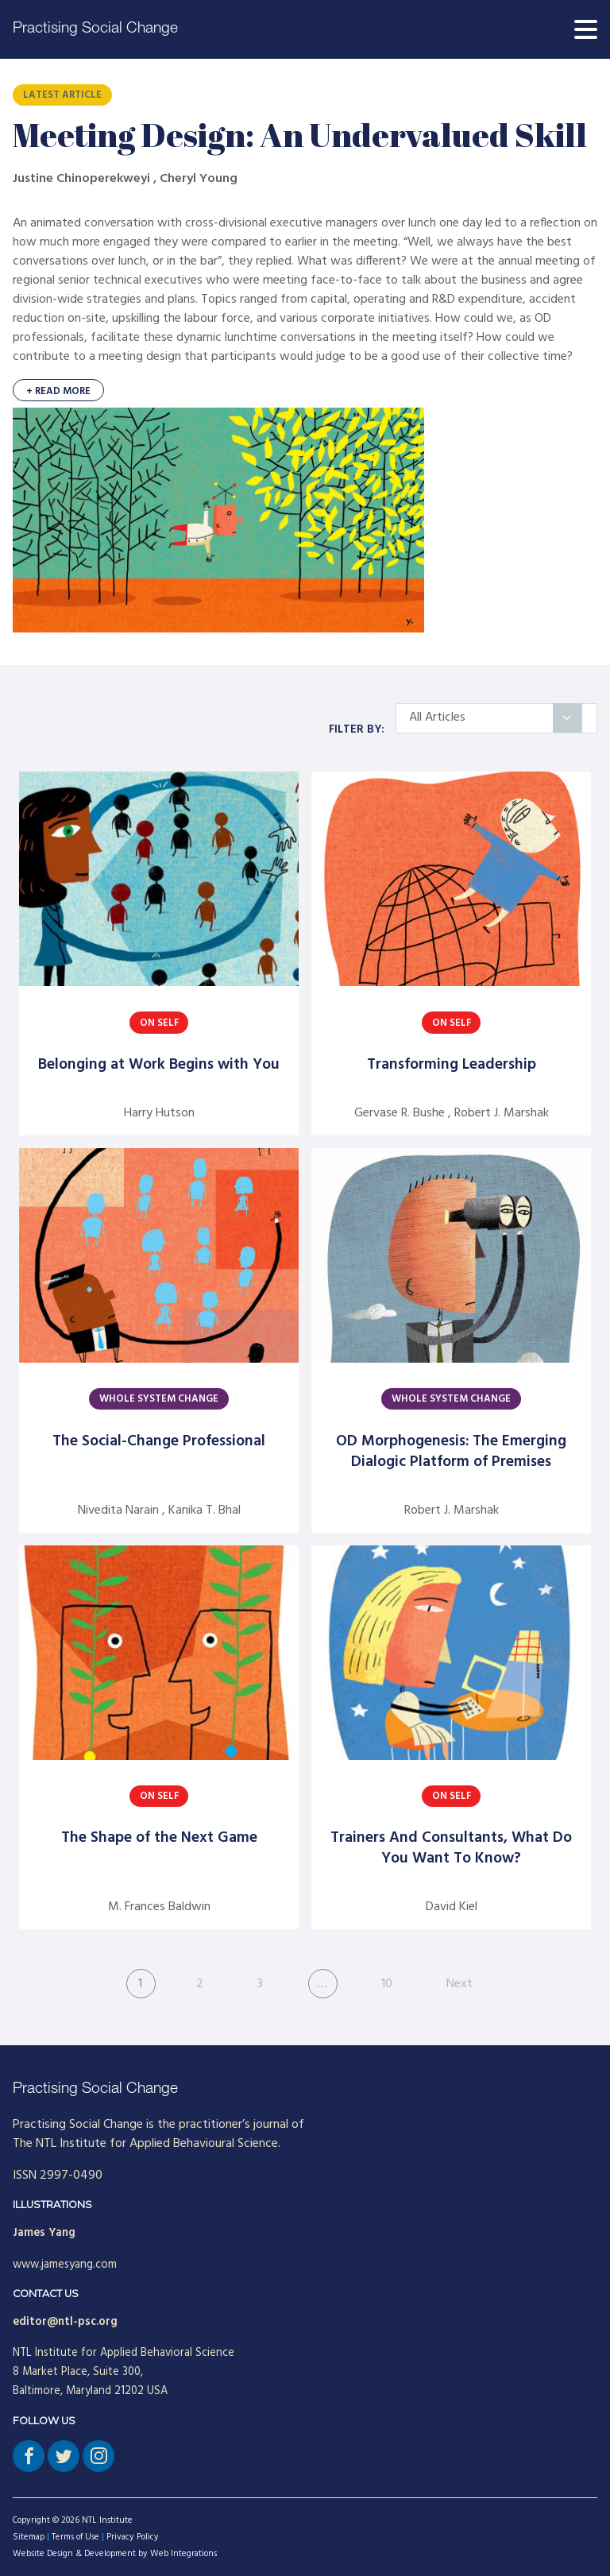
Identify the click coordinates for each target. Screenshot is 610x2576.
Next (459, 1984)
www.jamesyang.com (65, 2265)
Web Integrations (183, 2554)
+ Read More (58, 391)
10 (386, 1984)
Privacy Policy (132, 2537)
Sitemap (28, 2537)
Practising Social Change (95, 29)
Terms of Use (75, 2537)
